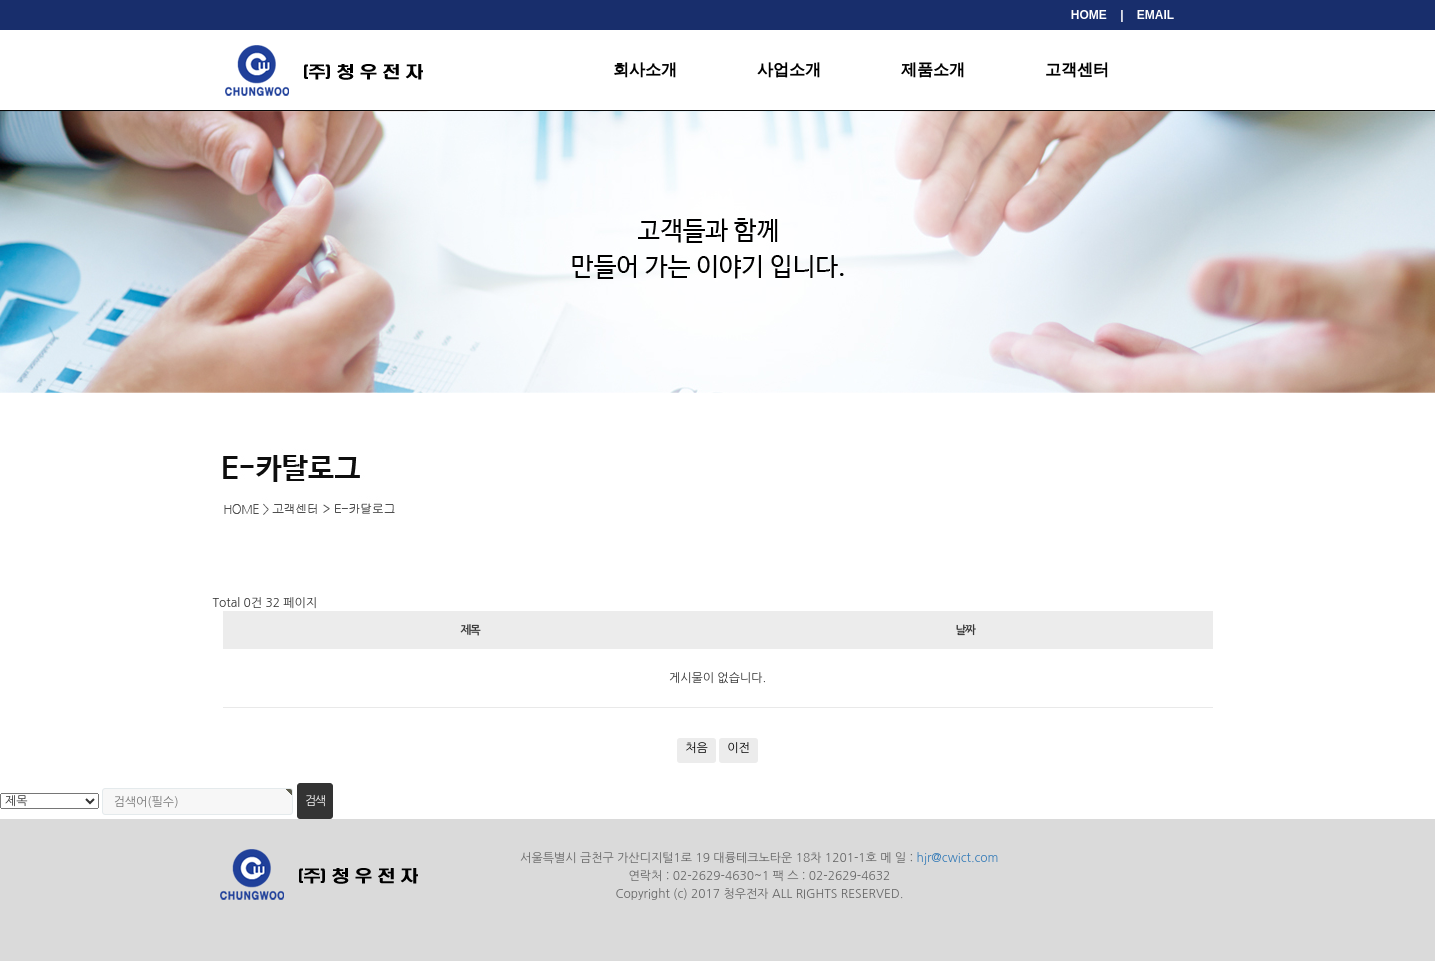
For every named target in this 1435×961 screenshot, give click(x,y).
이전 (738, 748)
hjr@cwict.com (958, 858)
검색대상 (0, 393)
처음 (696, 748)
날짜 (964, 630)
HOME (1089, 15)
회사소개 (645, 69)
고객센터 (1077, 69)
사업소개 (789, 69)
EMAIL (1155, 15)
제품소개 (933, 69)
